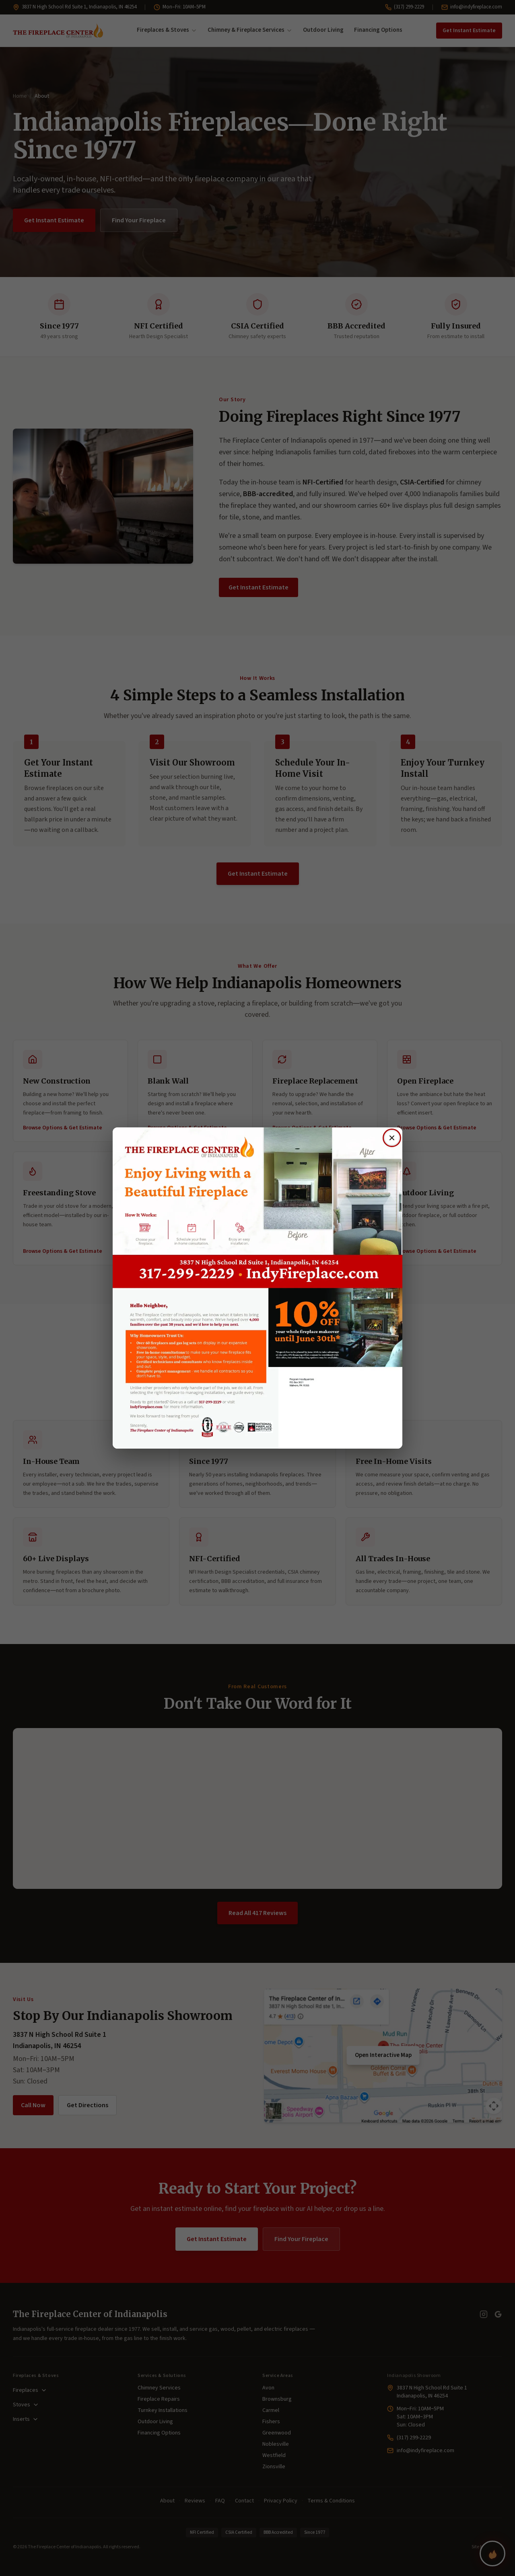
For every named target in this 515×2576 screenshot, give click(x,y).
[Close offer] (392, 1138)
